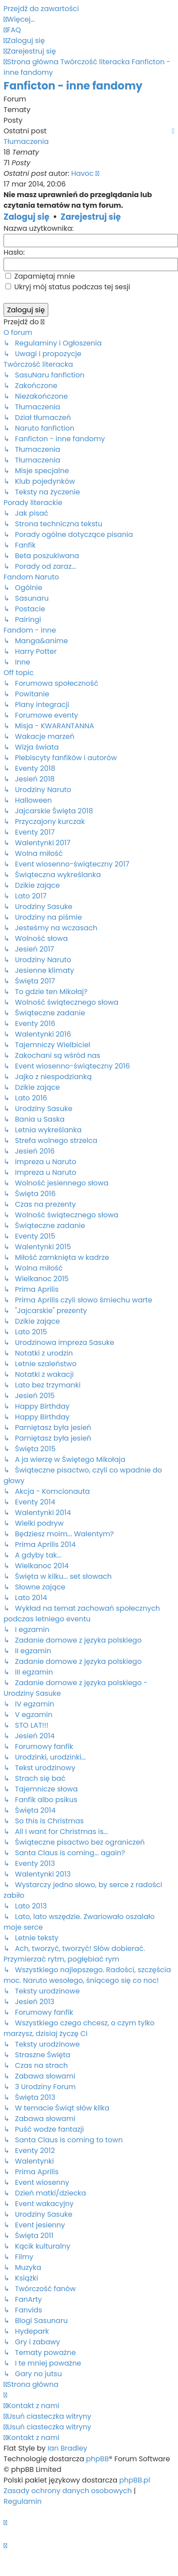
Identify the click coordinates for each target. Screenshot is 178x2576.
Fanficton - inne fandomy (73, 85)
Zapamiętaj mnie (40, 276)
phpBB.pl (134, 2480)
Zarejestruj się (91, 217)
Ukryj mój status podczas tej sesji (67, 287)
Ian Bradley (67, 2448)
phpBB (97, 2459)
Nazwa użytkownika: (39, 228)
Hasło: (14, 252)
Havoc (82, 173)
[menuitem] (12, 30)
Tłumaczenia (26, 141)
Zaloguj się (27, 217)
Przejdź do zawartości (41, 9)
